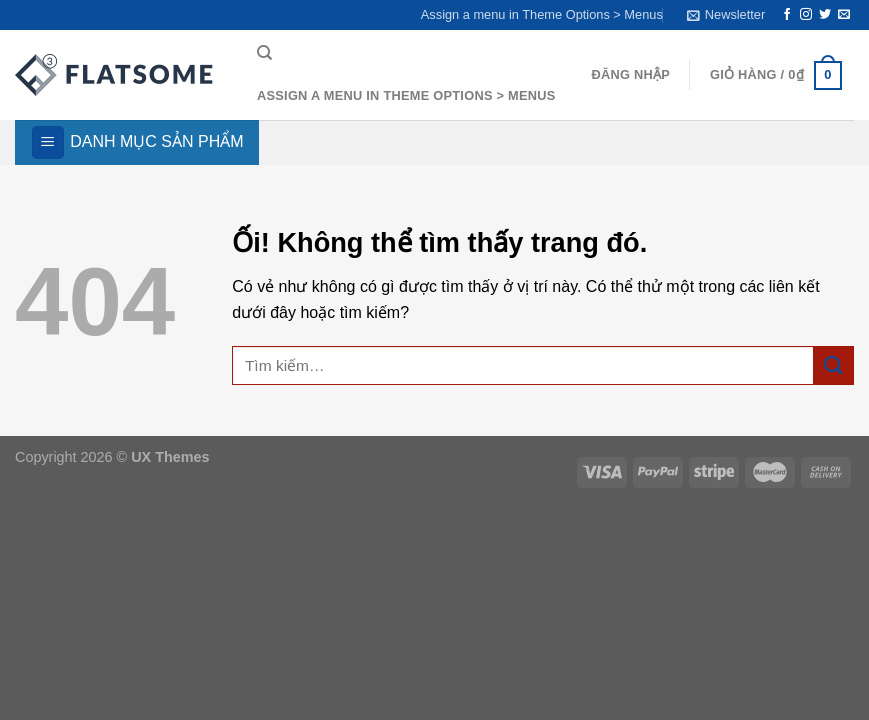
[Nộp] (834, 365)
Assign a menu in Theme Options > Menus (542, 14)
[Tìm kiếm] (264, 53)
